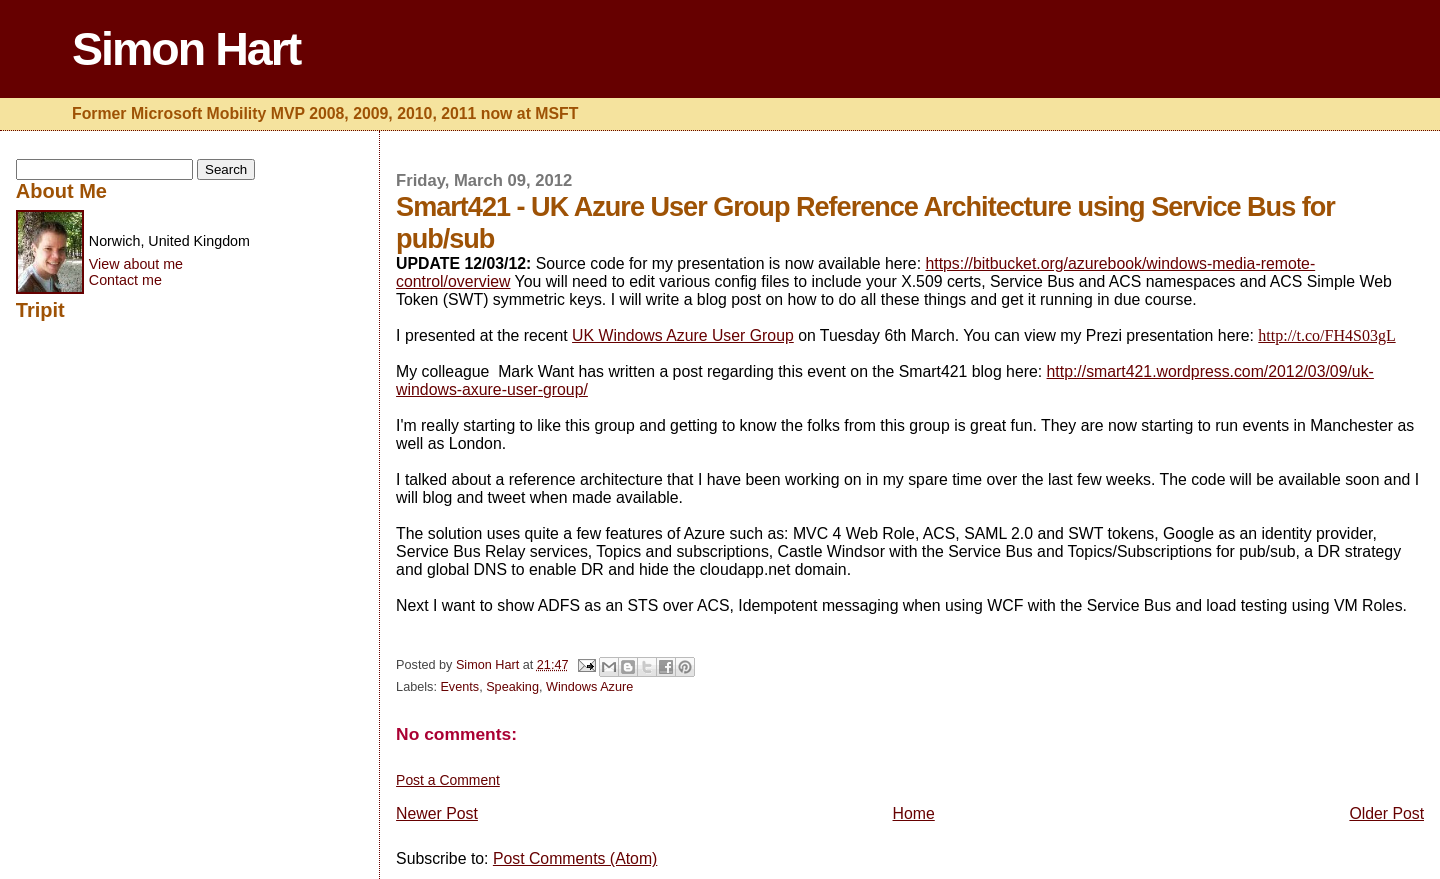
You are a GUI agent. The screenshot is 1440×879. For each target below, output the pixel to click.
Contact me (125, 280)
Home (914, 813)
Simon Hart (186, 49)
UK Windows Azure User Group (683, 335)
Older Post (1386, 813)
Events (459, 687)
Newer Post (437, 813)
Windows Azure (589, 687)
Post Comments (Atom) (575, 858)
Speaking (512, 687)
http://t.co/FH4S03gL (1326, 335)
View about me (136, 264)
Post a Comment (448, 780)
